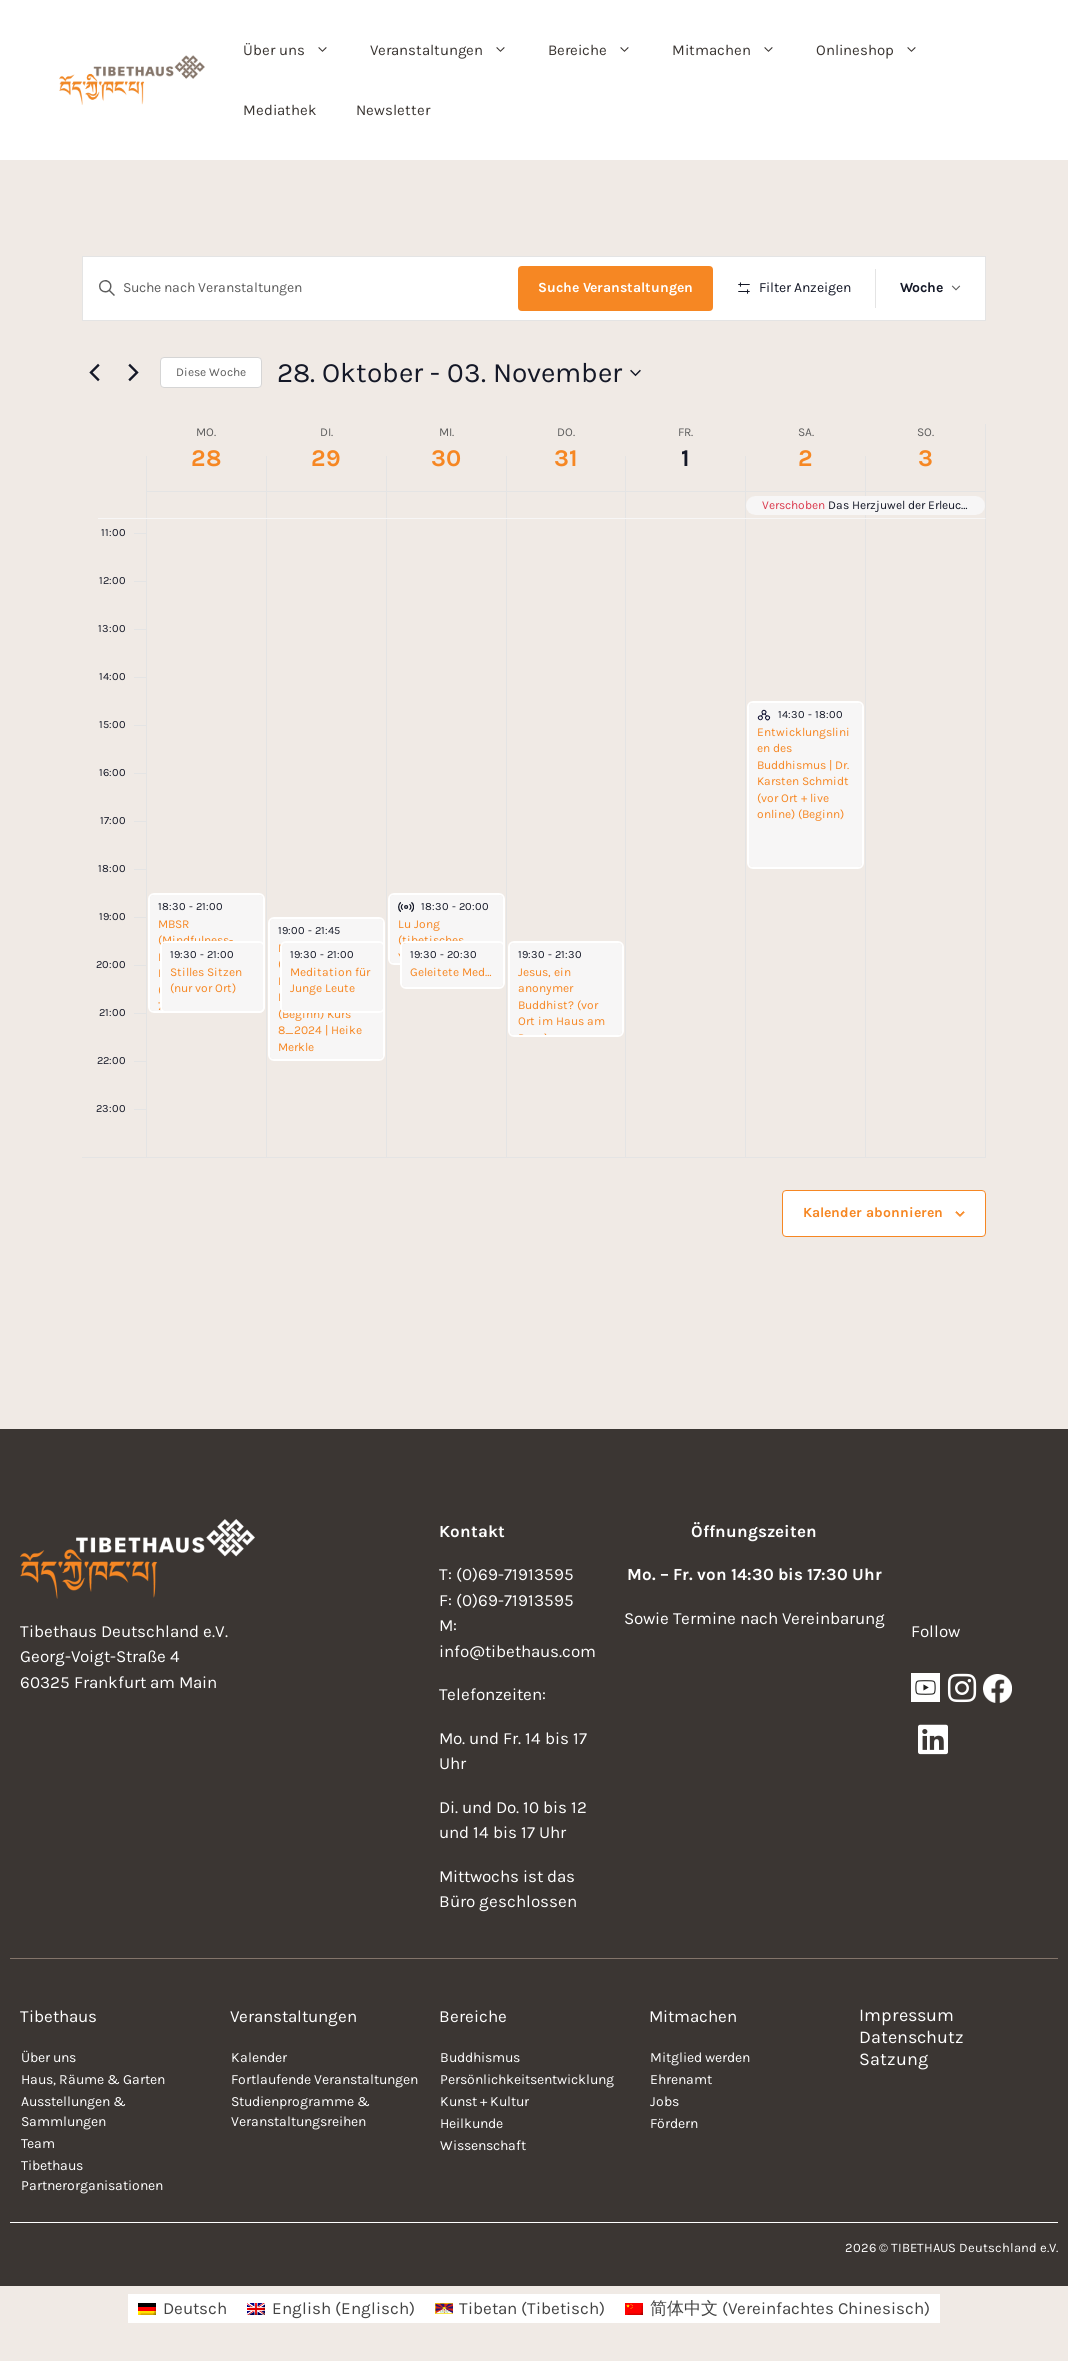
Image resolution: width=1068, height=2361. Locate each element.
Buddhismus (480, 2057)
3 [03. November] (925, 458)
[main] (534, 794)
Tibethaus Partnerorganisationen (92, 2175)
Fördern (674, 2123)
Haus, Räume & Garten (93, 2079)
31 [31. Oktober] (566, 458)
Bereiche (600, 50)
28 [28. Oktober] (206, 458)
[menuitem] (182, 2308)
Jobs (664, 2101)
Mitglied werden (700, 2057)
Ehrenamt (681, 2079)
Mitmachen (734, 50)
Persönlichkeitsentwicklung (527, 2079)
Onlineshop (877, 50)
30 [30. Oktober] (446, 458)
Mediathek (279, 110)
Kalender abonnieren (873, 1212)
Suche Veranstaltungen (615, 287)
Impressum (906, 2015)
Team (38, 2143)
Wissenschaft (483, 2145)
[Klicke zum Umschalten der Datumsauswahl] (459, 373)
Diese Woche (211, 372)
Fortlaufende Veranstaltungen (324, 2079)
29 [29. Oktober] (326, 458)
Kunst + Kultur (484, 2101)
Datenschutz (911, 2037)
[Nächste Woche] (133, 373)
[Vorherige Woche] (94, 373)
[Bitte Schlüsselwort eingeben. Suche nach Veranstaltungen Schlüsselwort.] (300, 288)
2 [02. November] (805, 458)
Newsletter (393, 110)
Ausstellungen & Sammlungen (73, 2111)
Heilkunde (471, 2123)
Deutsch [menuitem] (195, 2308)
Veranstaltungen (449, 50)
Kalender (259, 2057)
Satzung (893, 2059)
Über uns (296, 50)
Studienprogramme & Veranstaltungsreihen (300, 2111)
